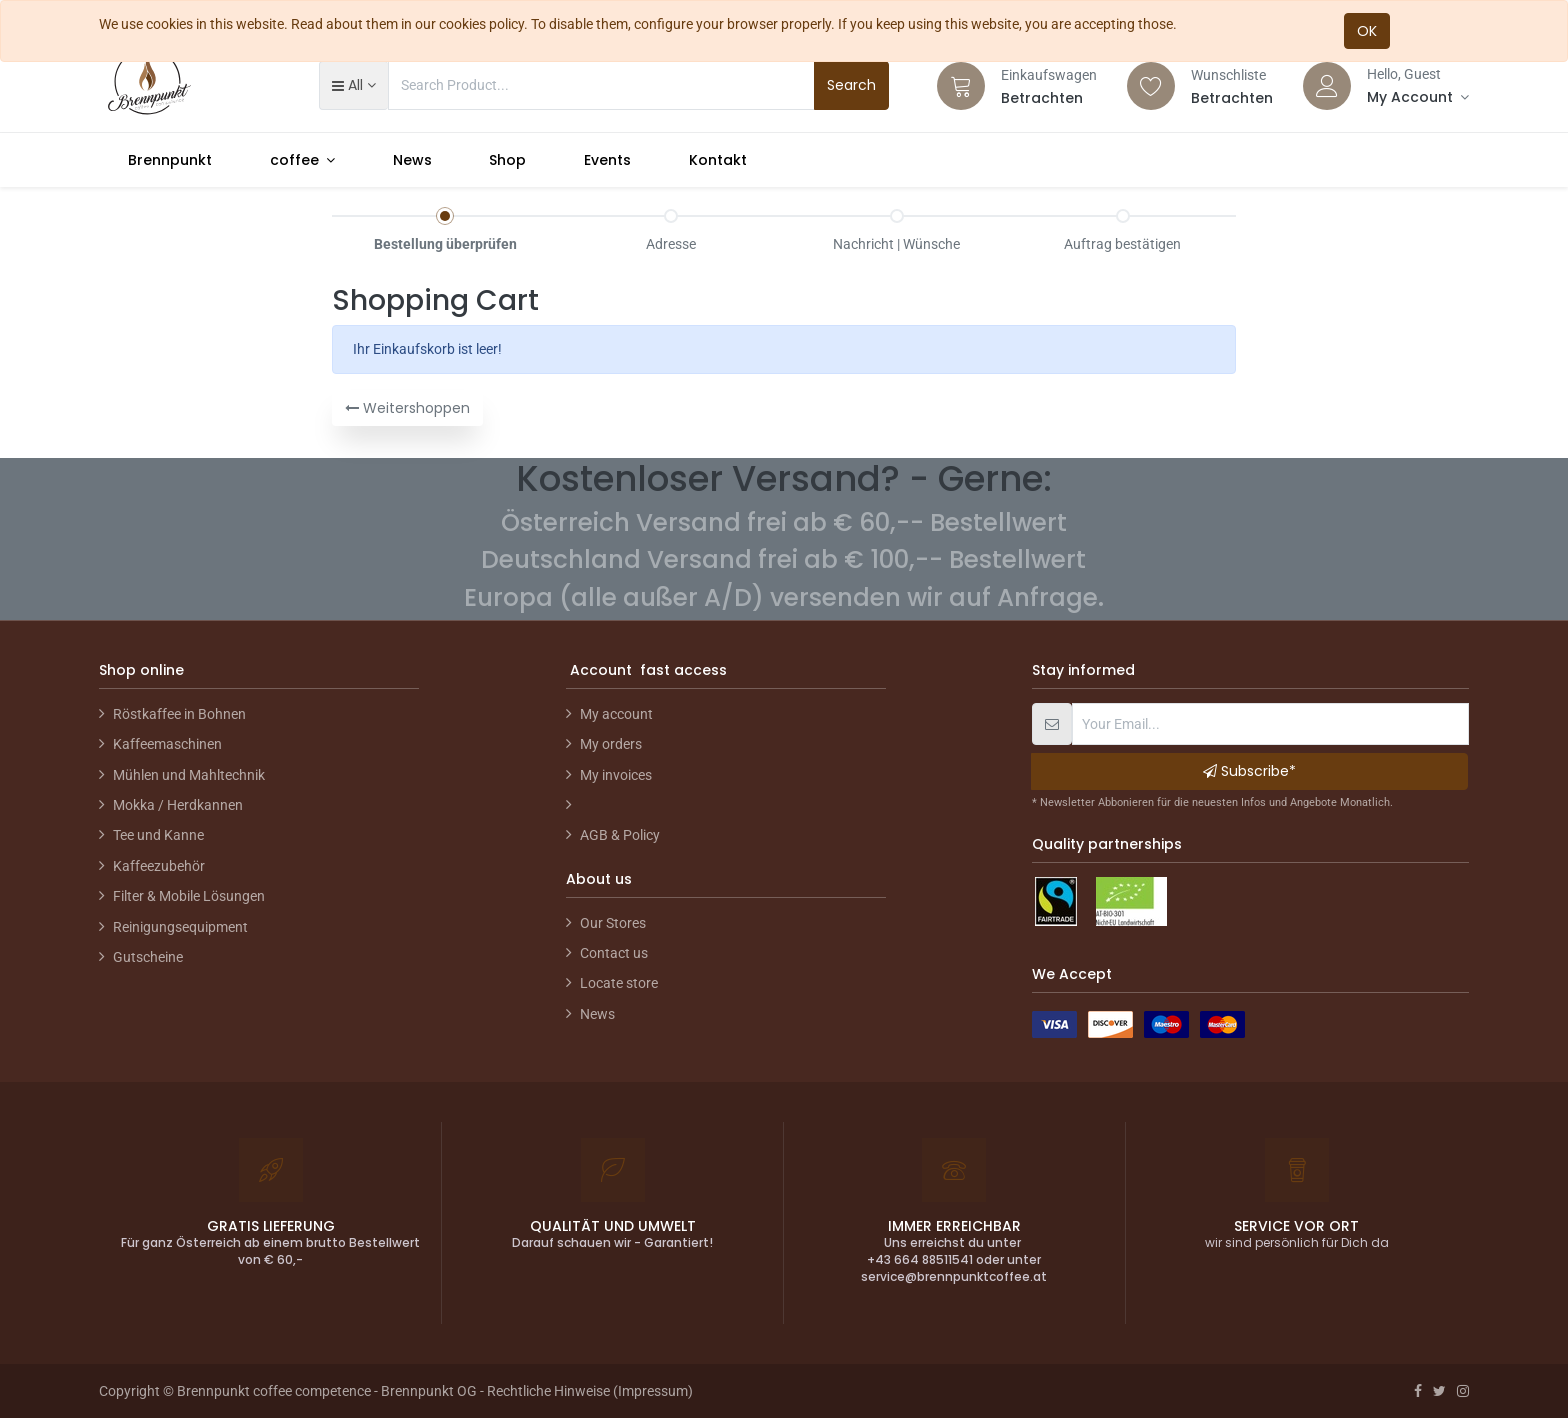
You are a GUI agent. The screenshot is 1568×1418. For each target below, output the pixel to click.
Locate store (619, 983)
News (597, 1014)
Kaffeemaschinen (167, 744)
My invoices (616, 775)
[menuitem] (170, 160)
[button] (353, 85)
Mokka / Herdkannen (178, 805)
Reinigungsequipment (180, 927)
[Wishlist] (1151, 86)
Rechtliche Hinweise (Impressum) (590, 1391)
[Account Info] (1418, 97)
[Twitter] (1439, 1391)
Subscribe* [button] (1249, 771)
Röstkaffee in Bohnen (179, 714)
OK (1367, 31)
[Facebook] (1418, 1391)
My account (616, 714)
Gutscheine (148, 957)
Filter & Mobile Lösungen (189, 896)
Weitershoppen (407, 408)
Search (851, 85)
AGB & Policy (620, 835)
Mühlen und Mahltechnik (189, 775)
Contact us (614, 953)
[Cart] (961, 86)
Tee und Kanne (158, 835)
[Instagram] (1463, 1391)
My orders (611, 744)
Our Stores (613, 923)
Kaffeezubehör (159, 866)
